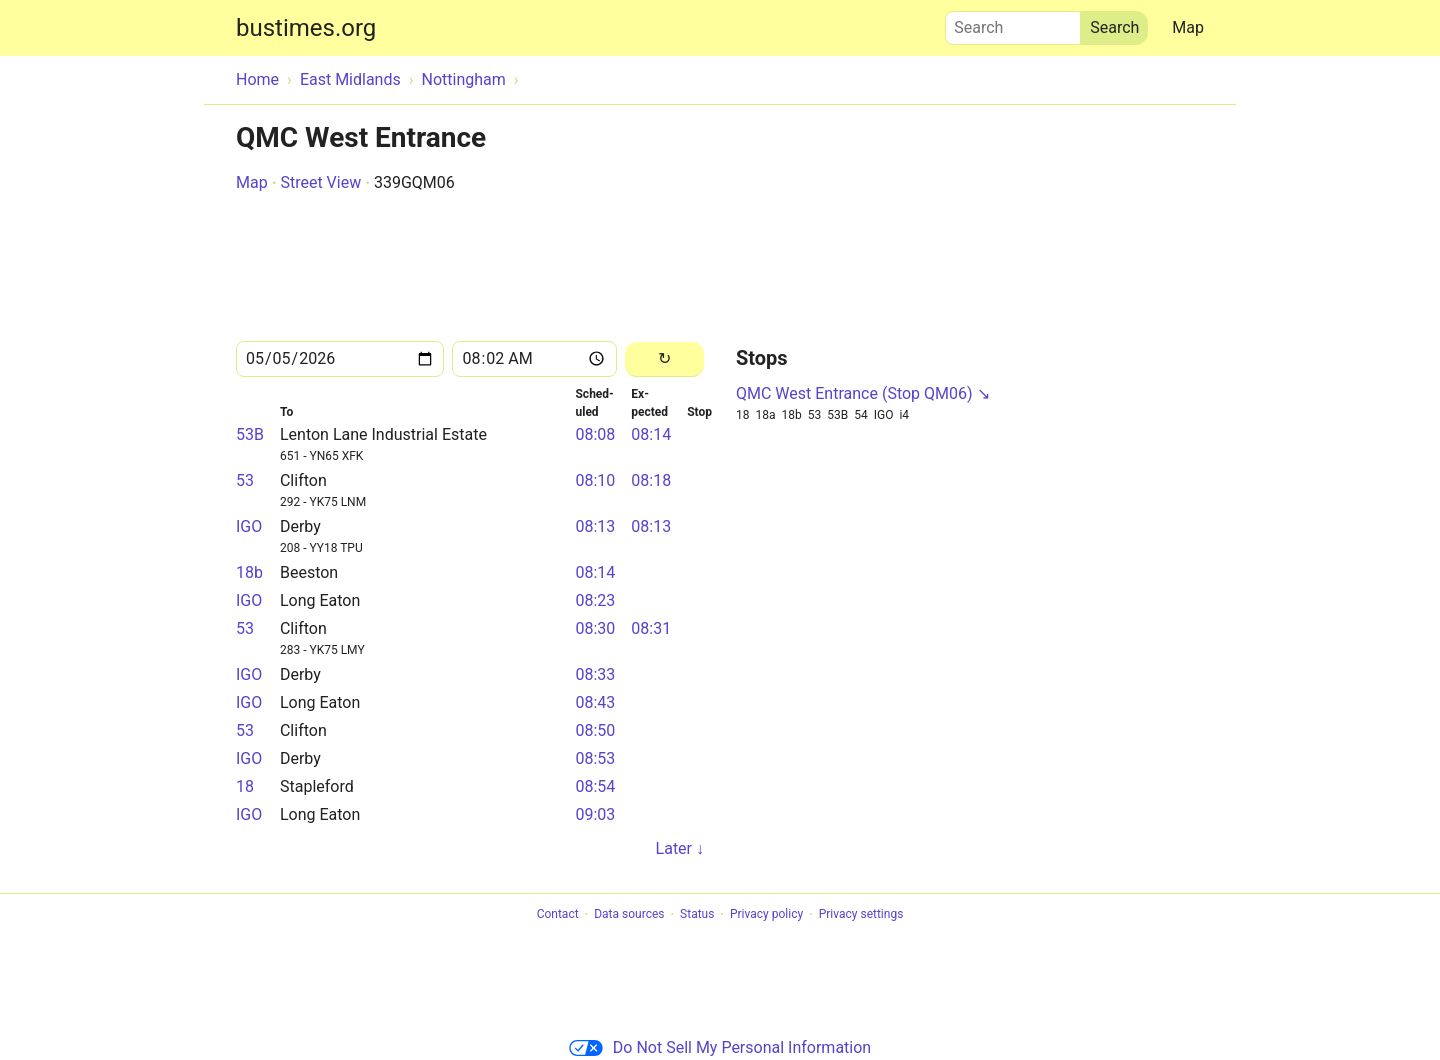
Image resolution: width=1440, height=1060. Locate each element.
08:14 (651, 434)
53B (250, 434)
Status (697, 915)
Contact (558, 915)
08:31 (651, 628)
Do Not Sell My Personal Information (720, 1047)
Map (1188, 27)
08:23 (595, 600)
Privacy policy (766, 915)
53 (245, 480)
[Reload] (664, 359)
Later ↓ (680, 848)
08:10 (595, 480)
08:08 (595, 434)
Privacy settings (861, 915)
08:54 (595, 786)
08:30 (595, 628)
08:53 (595, 758)
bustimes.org (306, 28)
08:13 (595, 526)
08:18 (651, 480)
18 (245, 786)
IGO (249, 526)
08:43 (595, 702)
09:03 (595, 814)
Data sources (629, 915)
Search (1013, 23)
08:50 (595, 730)
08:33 (595, 674)
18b (249, 572)
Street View (320, 182)
